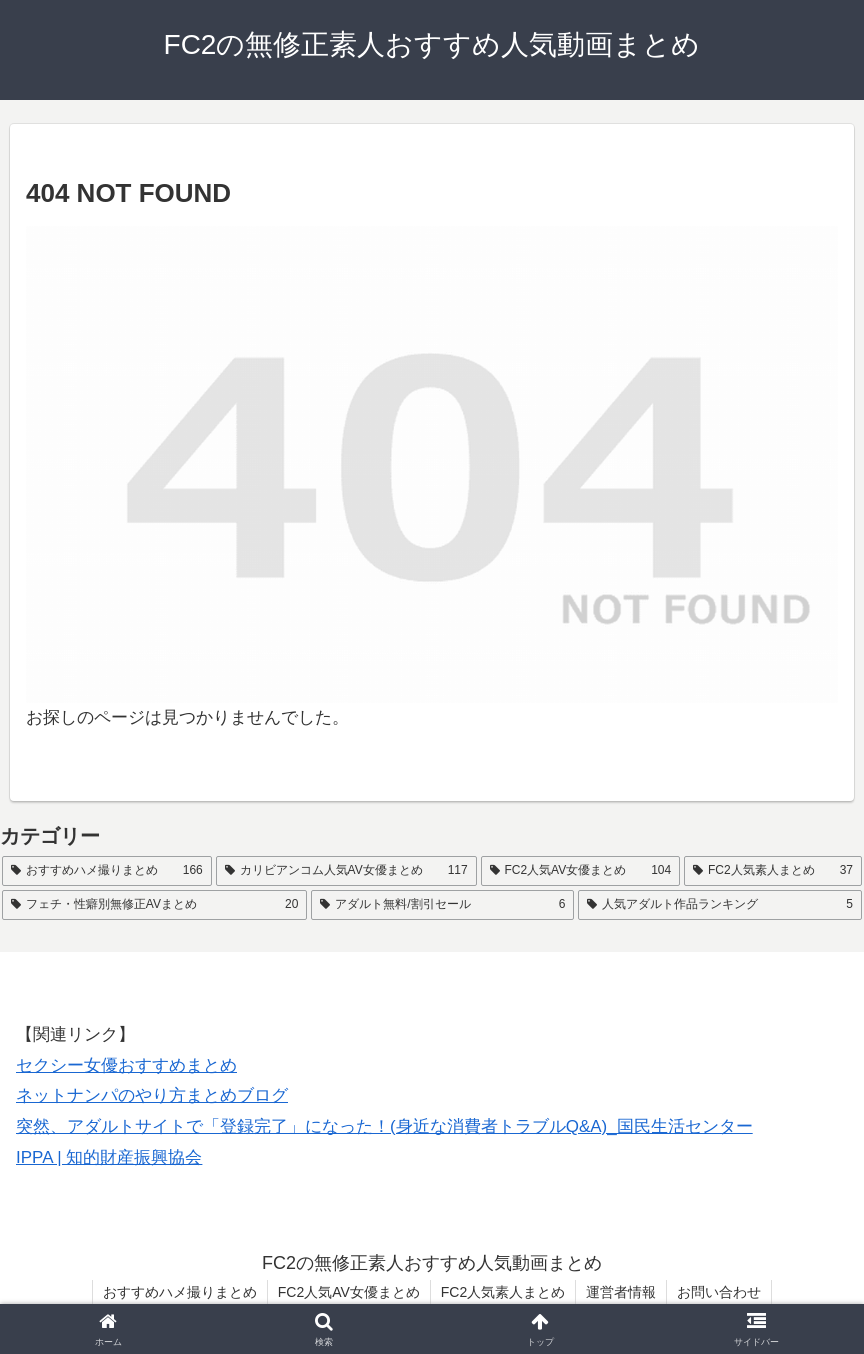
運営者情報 (621, 1292)
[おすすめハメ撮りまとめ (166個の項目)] (107, 871)
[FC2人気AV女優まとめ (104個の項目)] (581, 871)
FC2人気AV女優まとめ (349, 1292)
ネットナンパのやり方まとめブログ (152, 1095)
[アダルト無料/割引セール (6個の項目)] (442, 905)
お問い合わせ (719, 1292)
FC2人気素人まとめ (503, 1292)
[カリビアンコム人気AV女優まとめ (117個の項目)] (346, 871)
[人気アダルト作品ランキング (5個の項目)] (720, 905)
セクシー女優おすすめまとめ (126, 1065)
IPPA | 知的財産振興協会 (109, 1157)
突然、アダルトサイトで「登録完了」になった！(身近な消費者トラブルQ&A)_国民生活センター (384, 1126)
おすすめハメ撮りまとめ (180, 1292)
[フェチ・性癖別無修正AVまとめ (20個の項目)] (154, 905)
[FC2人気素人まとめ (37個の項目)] (773, 871)
